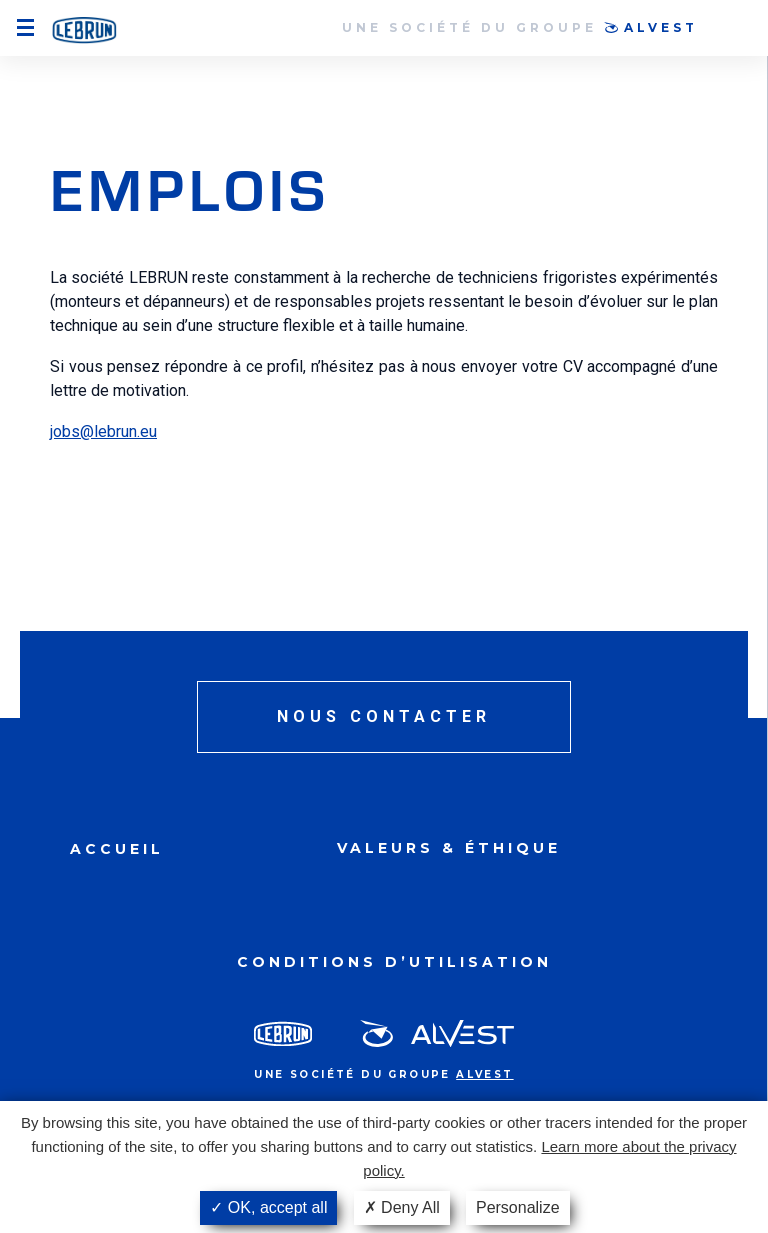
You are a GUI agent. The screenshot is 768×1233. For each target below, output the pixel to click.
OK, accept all (268, 1207)
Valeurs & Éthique (449, 848)
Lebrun (283, 1033)
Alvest (661, 28)
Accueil (117, 849)
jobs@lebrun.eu (103, 431)
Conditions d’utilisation (394, 962)
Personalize (518, 1207)
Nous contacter (384, 716)
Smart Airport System (84, 31)
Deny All (402, 1207)
